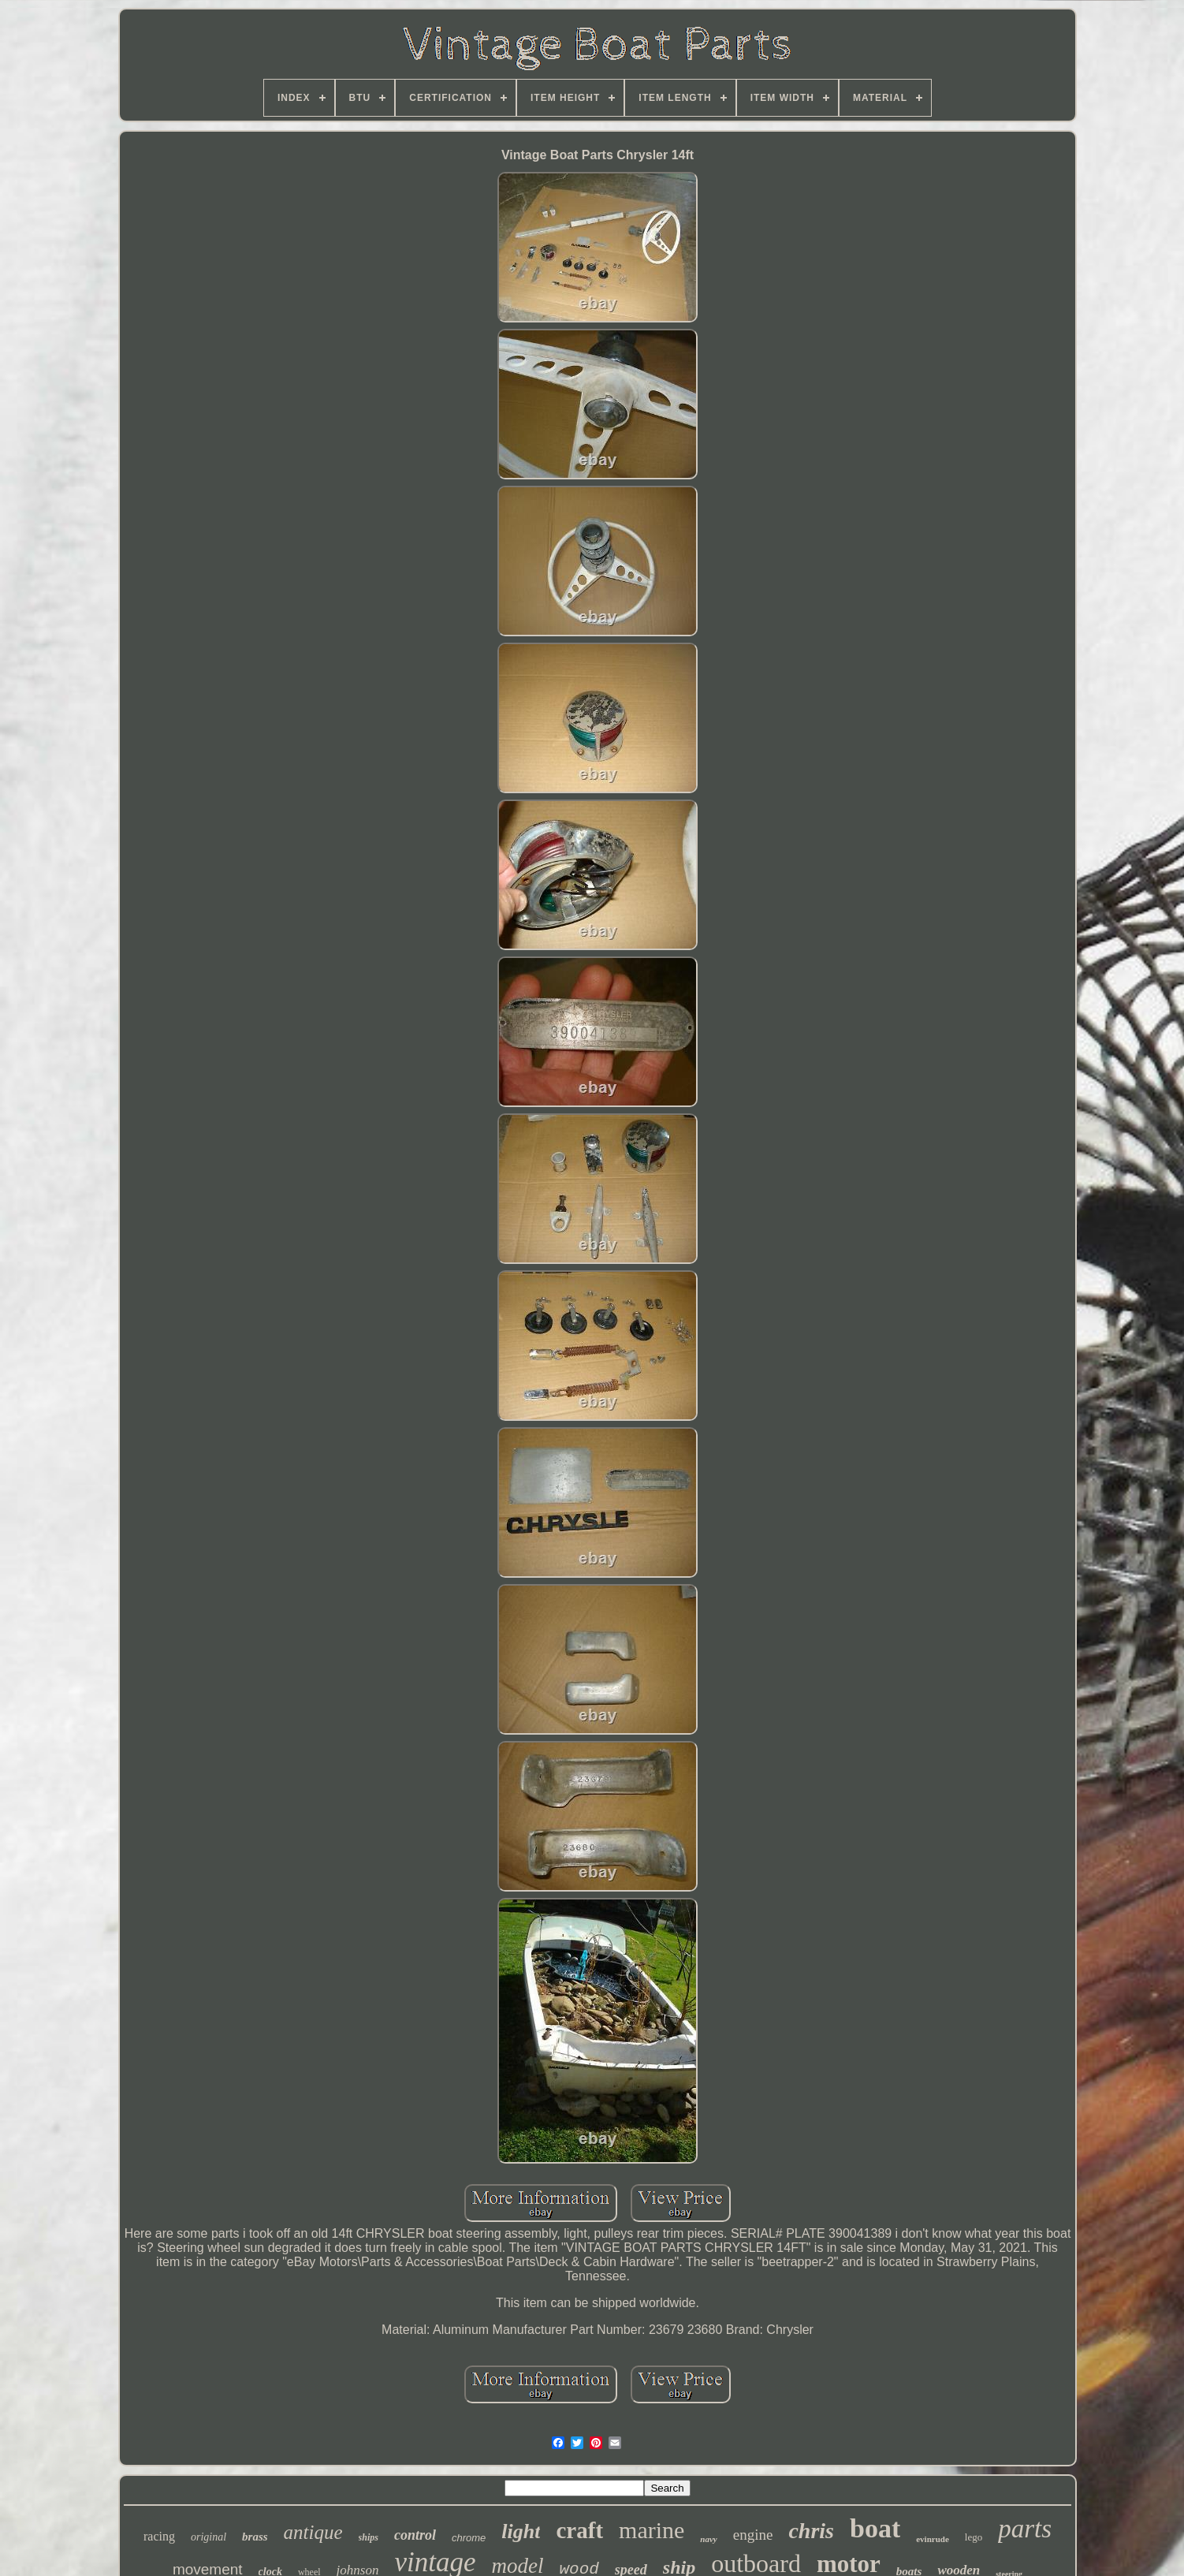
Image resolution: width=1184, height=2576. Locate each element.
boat (875, 2528)
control (415, 2535)
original (208, 2537)
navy (708, 2539)
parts (1025, 2528)
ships (368, 2537)
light (520, 2531)
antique (313, 2532)
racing (159, 2536)
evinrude (932, 2539)
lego (973, 2537)
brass (255, 2536)
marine (651, 2530)
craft (579, 2530)
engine (753, 2534)
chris (811, 2530)
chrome (469, 2538)
